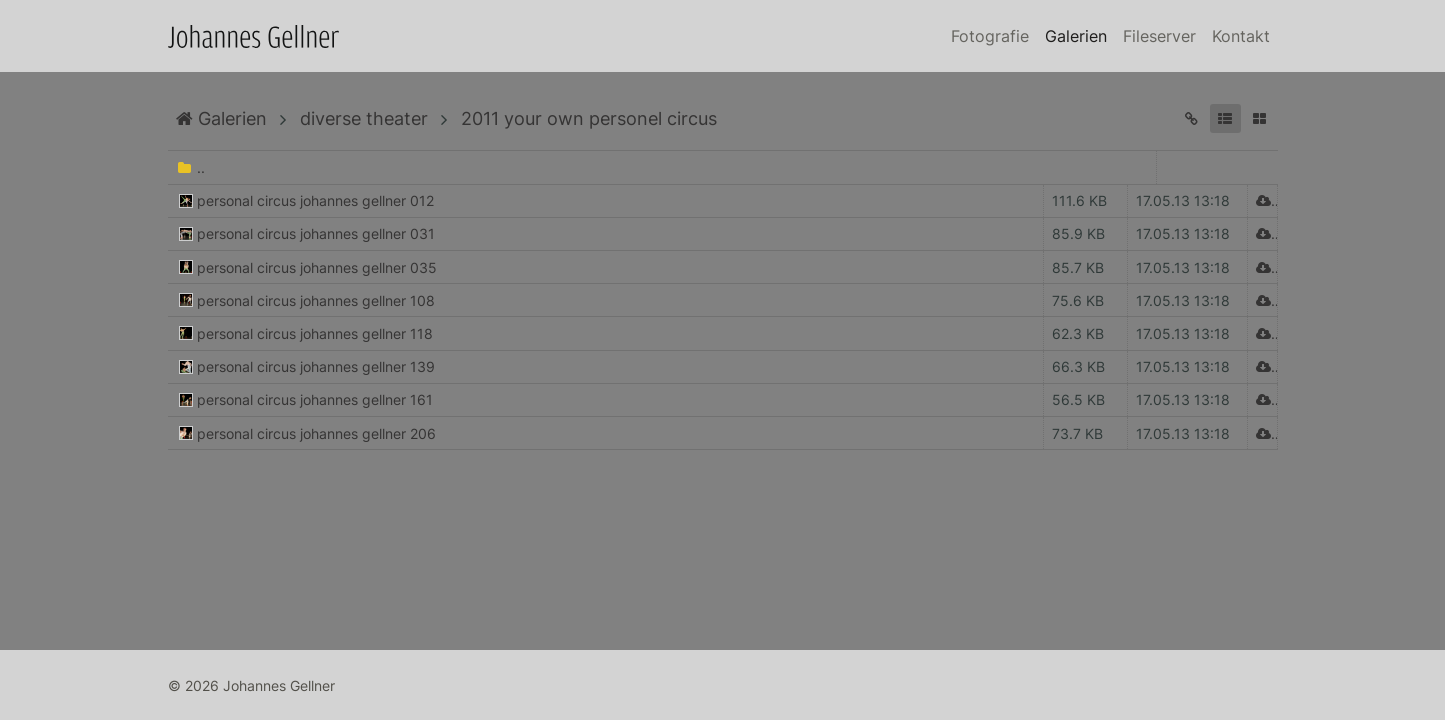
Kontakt (1241, 36)
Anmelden (18, 702)
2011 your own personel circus (589, 118)
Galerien (1076, 36)
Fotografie (990, 36)
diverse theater (364, 118)
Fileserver (1159, 36)
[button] (1225, 118)
